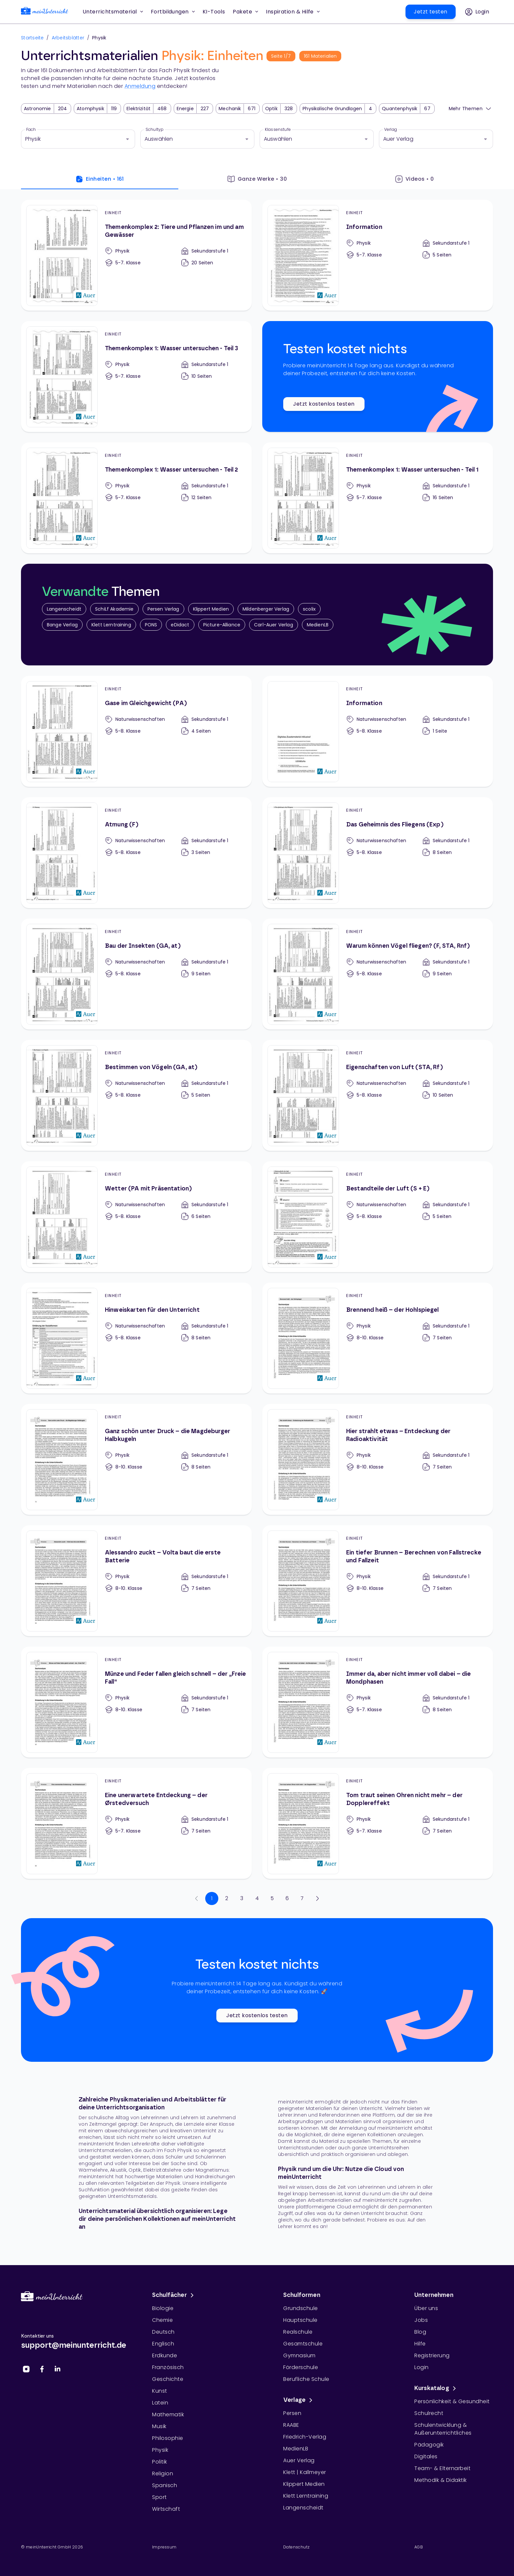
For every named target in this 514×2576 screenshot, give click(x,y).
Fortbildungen (173, 11)
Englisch (163, 2343)
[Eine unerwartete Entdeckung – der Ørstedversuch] (136, 1823)
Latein (160, 2402)
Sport (159, 2497)
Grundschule (300, 2308)
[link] (44, 12)
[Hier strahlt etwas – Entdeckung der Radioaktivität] (377, 1459)
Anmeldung (140, 86)
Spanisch (164, 2485)
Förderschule (300, 2367)
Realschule (297, 2332)
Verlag (390, 130)
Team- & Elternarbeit (442, 2468)
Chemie (162, 2320)
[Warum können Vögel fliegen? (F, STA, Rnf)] (377, 974)
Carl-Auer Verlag (273, 624)
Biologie (162, 2308)
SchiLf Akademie (114, 609)
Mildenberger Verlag (266, 609)
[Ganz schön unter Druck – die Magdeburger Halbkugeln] (136, 1459)
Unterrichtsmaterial (113, 11)
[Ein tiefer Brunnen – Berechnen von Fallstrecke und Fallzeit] (377, 1580)
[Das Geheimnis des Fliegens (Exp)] (377, 852)
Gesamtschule (303, 2343)
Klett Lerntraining (111, 624)
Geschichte (167, 2379)
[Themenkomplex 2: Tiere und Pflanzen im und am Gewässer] (136, 255)
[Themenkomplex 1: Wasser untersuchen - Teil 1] (377, 497)
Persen (292, 2413)
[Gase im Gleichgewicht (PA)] (136, 731)
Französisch (168, 2367)
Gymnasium (299, 2355)
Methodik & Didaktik (440, 2480)
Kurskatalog (436, 2388)
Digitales (426, 2456)
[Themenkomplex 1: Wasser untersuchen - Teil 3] (136, 376)
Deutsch (163, 2332)
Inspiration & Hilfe (293, 11)
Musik (159, 2426)
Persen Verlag (163, 609)
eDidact (180, 624)
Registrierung (432, 2355)
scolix (309, 609)
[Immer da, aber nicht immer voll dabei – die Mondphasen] (377, 1702)
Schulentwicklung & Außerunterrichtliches (443, 2429)
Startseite (32, 37)
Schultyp (155, 130)
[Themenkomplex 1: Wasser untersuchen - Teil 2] (136, 497)
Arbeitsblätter (68, 37)
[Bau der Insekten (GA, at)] (136, 974)
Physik (160, 2450)
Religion (162, 2473)
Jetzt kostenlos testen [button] (323, 404)
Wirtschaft (166, 2509)
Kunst (159, 2391)
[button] (214, 12)
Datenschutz (296, 2547)
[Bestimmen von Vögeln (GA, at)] (136, 1095)
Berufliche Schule (306, 2379)
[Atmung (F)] (136, 852)
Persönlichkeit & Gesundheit (452, 2401)
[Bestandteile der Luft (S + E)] (377, 1216)
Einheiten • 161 (99, 179)
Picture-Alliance (222, 624)
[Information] (377, 255)
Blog (420, 2332)
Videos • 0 (414, 179)
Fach (31, 130)
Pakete (245, 11)
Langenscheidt (64, 609)
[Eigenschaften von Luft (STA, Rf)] (377, 1095)
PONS (151, 624)
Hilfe (420, 2343)
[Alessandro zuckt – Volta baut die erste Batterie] (136, 1580)
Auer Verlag (299, 2460)
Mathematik (168, 2414)
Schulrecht (428, 2413)
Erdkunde (164, 2355)
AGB (418, 2547)
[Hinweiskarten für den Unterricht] (136, 1338)
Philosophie (167, 2438)
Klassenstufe (278, 130)
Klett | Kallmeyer (304, 2472)
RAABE (291, 2425)
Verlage (299, 2400)
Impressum (164, 2547)
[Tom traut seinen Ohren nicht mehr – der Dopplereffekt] (377, 1823)
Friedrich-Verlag (304, 2437)
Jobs (421, 2320)
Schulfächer (174, 2295)
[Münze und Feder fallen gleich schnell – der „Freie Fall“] (136, 1702)
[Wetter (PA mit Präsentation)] (136, 1216)
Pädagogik (429, 2444)
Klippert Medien (211, 609)
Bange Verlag (62, 624)
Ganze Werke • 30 (257, 179)
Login (421, 2367)
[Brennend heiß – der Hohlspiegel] (377, 1338)
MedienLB (317, 624)
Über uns (426, 2308)
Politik (159, 2461)
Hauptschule (300, 2320)
